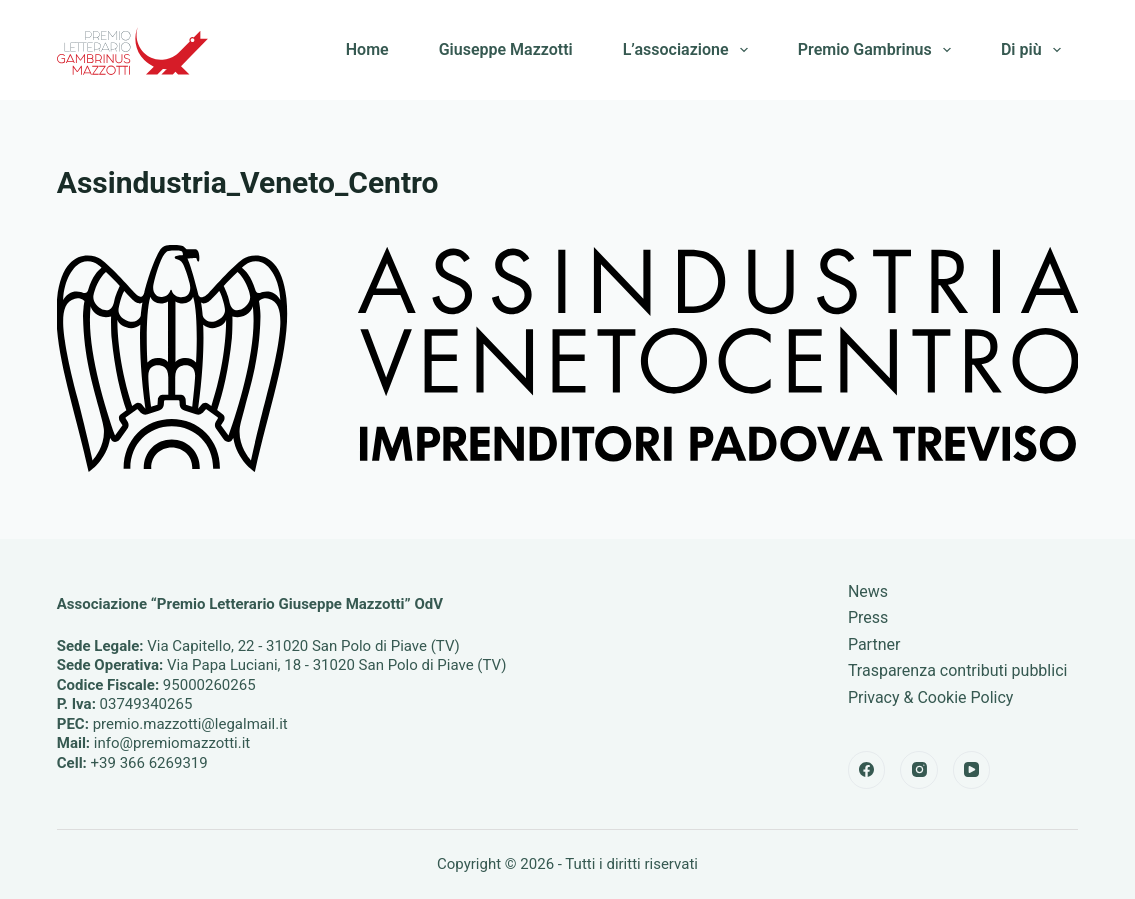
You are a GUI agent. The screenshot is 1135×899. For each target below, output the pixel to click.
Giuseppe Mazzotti (506, 49)
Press (868, 617)
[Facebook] (867, 770)
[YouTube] (972, 770)
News (868, 591)
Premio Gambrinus (878, 50)
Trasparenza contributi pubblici (958, 670)
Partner (874, 644)
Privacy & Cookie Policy (931, 697)
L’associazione (689, 50)
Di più (1035, 50)
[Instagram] (919, 770)
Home (367, 49)
